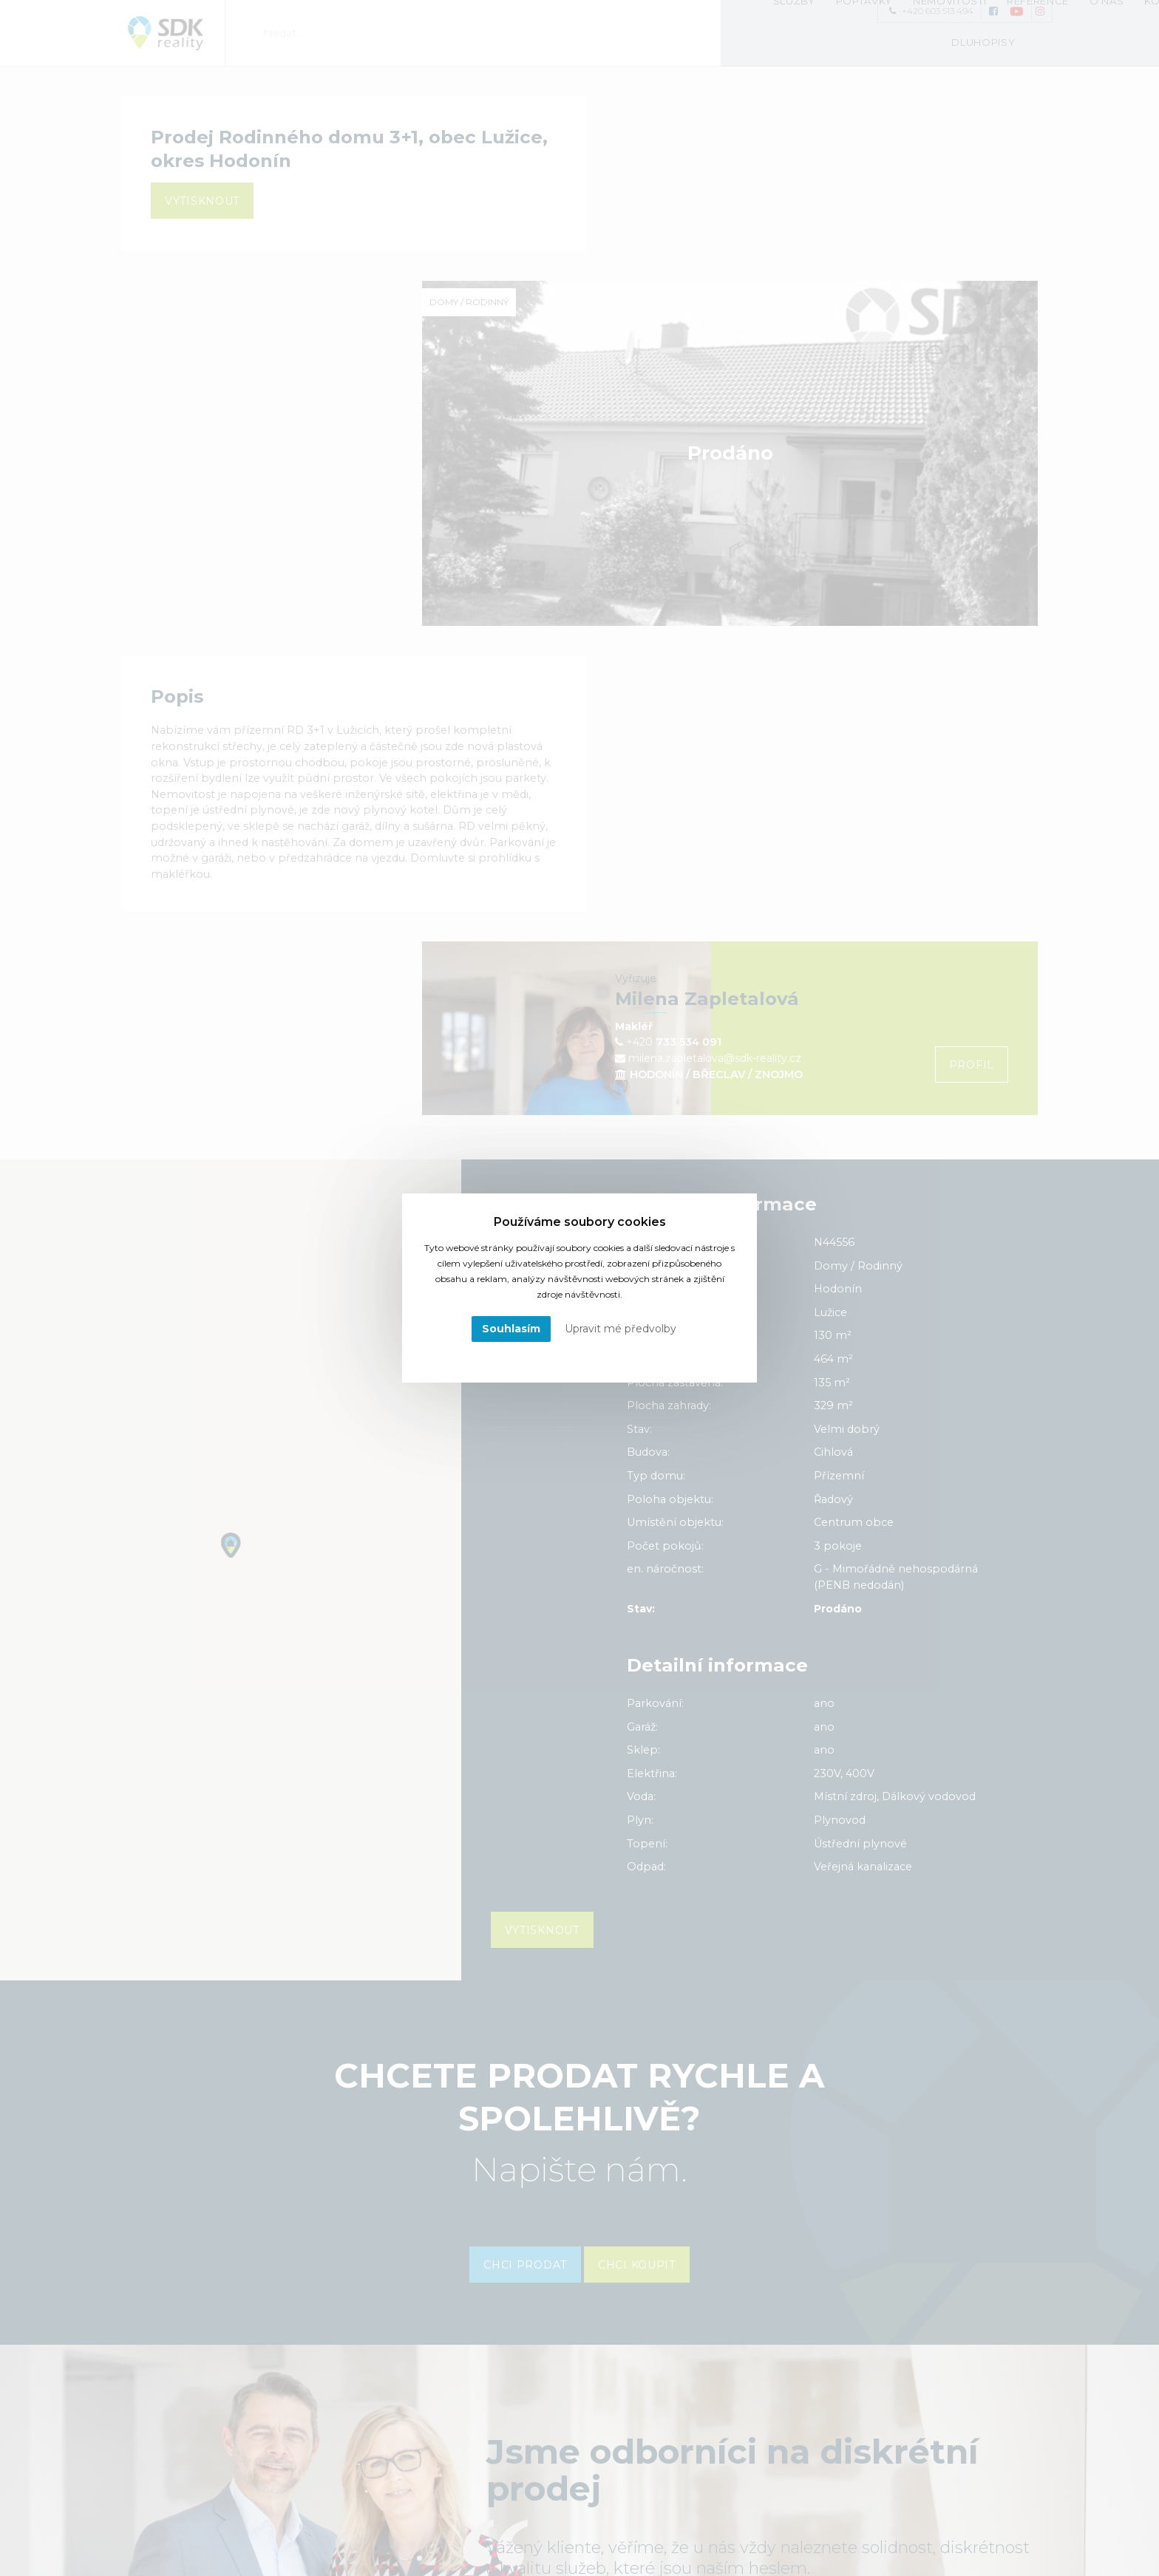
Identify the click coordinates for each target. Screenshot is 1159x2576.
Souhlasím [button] (511, 1328)
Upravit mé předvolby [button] (620, 1328)
